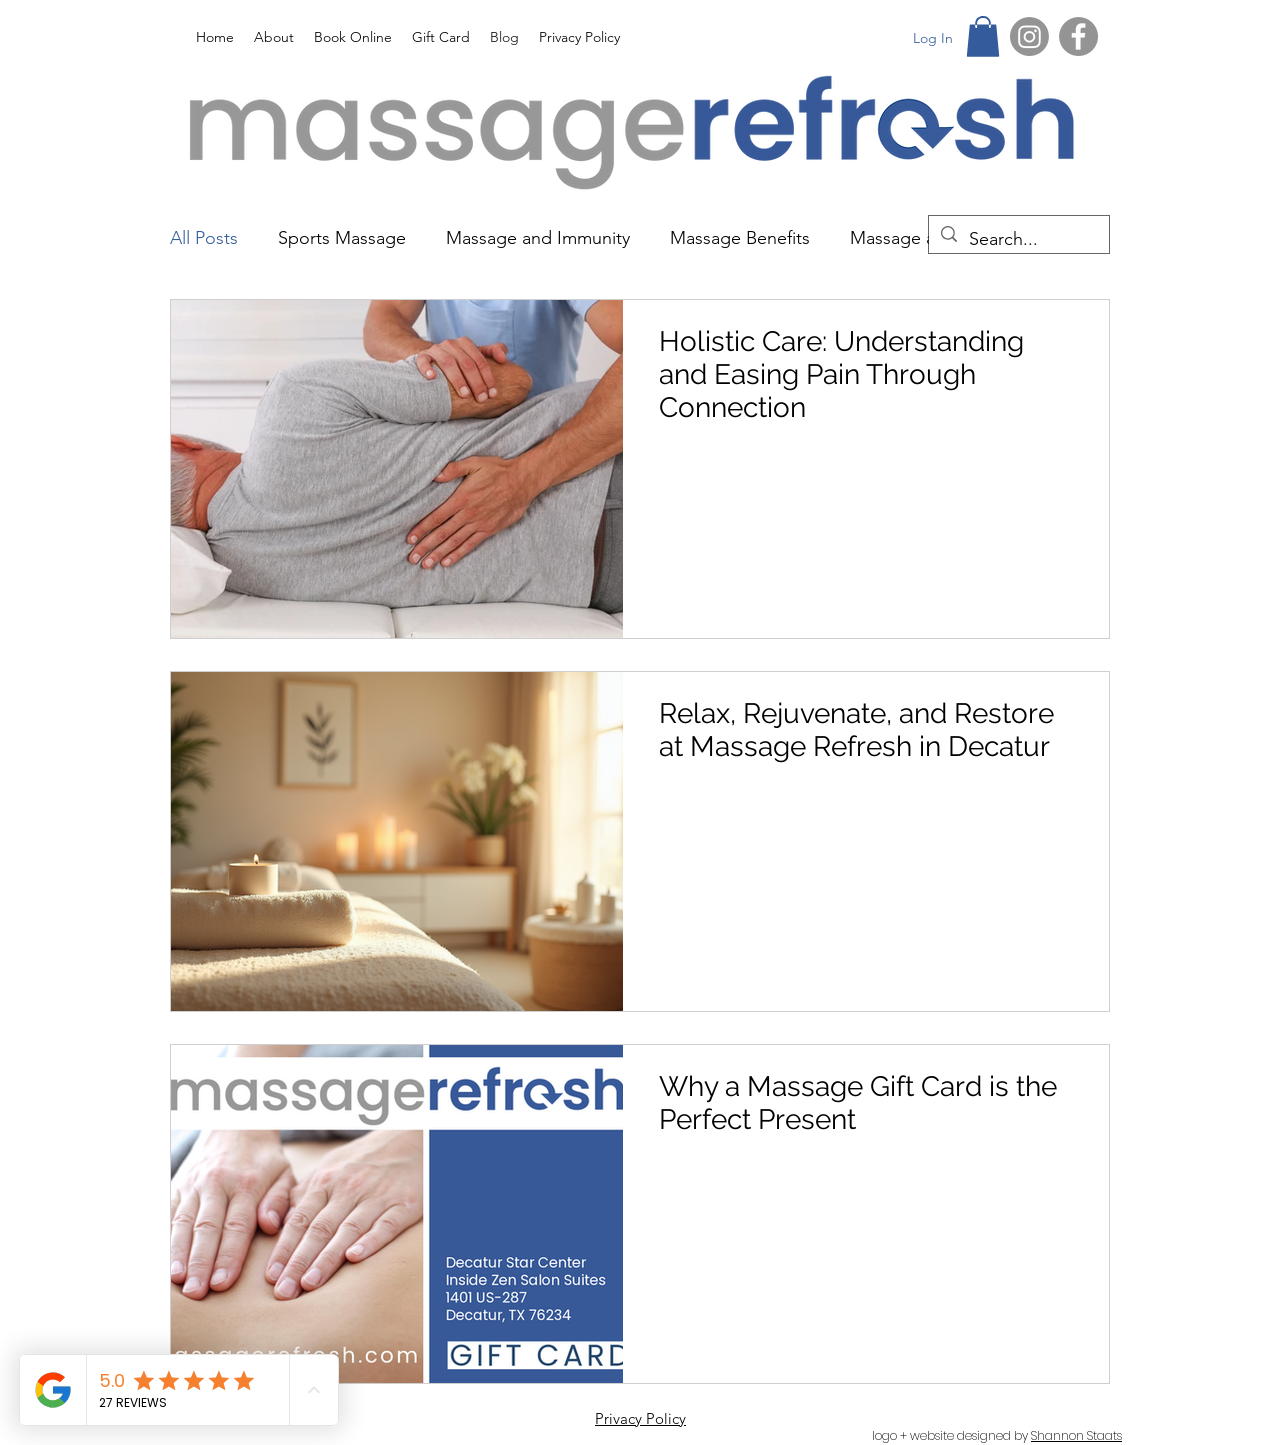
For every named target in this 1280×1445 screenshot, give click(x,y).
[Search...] (1018, 240)
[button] (983, 36)
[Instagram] (1029, 36)
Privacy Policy (640, 1418)
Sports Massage (342, 238)
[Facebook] (1078, 36)
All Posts (204, 238)
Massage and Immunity (538, 238)
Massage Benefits (740, 238)
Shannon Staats (1076, 1435)
